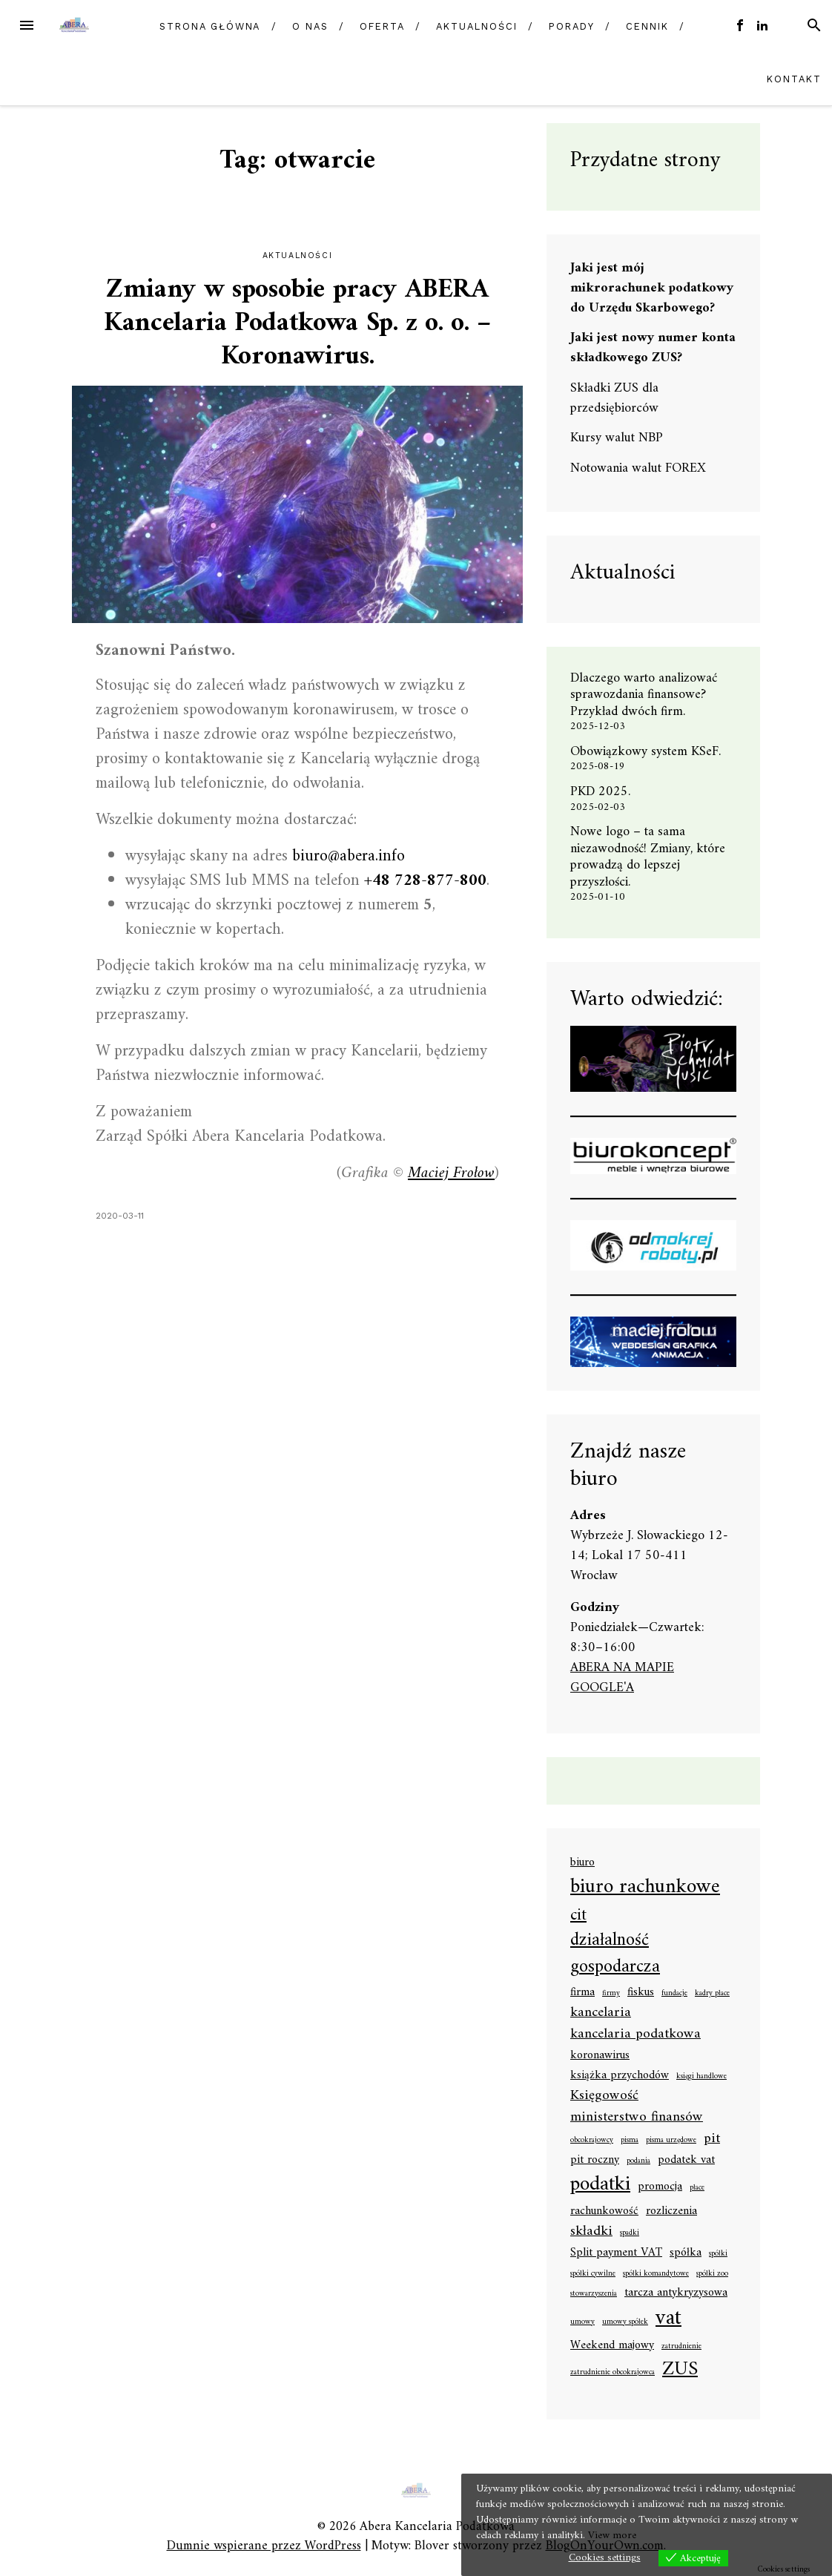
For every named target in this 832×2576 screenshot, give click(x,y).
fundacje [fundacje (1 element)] (674, 1994)
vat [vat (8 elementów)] (668, 2318)
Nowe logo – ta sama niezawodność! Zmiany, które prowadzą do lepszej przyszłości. (647, 857)
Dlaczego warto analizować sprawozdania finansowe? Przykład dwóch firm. (643, 695)
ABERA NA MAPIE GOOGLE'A (622, 1677)
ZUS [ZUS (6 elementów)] (680, 2370)
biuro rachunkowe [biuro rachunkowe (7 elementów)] (645, 1887)
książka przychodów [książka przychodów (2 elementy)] (619, 2076)
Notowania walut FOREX (638, 468)
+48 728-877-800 (425, 880)
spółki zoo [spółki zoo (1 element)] (712, 2274)
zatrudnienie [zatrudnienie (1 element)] (681, 2347)
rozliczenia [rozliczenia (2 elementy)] (671, 2212)
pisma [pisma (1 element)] (629, 2141)
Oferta (382, 26)
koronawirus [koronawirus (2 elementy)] (600, 2056)
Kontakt (794, 79)
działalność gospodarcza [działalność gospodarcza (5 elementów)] (615, 1955)
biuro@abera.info (348, 856)
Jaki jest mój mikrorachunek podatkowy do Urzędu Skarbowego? (651, 288)
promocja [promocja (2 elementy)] (660, 2187)
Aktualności (476, 26)
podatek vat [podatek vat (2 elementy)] (686, 2161)
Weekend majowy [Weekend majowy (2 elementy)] (612, 2346)
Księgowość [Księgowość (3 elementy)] (604, 2095)
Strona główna (209, 26)
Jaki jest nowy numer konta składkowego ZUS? (653, 347)
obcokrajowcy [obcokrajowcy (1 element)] (591, 2141)
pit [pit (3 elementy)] (712, 2139)
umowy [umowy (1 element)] (582, 2322)
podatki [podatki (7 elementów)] (600, 2185)
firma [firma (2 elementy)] (582, 1993)
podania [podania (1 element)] (638, 2161)
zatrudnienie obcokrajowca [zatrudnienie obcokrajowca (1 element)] (612, 2373)
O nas (310, 26)
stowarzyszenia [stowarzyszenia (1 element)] (593, 2294)
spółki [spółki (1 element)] (718, 2254)
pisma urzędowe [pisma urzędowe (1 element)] (671, 2141)
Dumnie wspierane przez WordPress (264, 2545)
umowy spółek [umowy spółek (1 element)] (625, 2322)
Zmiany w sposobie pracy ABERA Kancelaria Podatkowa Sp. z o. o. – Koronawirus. (297, 324)
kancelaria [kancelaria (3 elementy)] (600, 2012)
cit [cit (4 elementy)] (578, 1915)
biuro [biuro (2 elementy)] (582, 1863)
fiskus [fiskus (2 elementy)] (640, 1993)
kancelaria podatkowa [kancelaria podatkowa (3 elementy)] (635, 2034)
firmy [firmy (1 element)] (611, 1994)
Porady (572, 26)
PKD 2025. (600, 791)
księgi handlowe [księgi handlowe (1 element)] (701, 2077)
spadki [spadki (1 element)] (629, 2233)
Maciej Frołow (451, 1173)
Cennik (647, 26)
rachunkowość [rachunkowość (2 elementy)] (604, 2212)
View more (612, 2535)
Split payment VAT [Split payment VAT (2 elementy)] (616, 2253)
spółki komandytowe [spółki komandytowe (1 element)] (656, 2274)
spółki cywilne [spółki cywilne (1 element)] (592, 2274)
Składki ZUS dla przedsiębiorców (614, 398)
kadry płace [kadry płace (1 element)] (712, 1994)
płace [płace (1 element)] (697, 2188)
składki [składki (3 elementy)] (591, 2231)
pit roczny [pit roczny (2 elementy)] (594, 2161)
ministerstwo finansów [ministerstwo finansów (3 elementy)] (636, 2117)
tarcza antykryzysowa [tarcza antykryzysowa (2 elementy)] (675, 2293)
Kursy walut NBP (616, 437)
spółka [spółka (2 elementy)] (685, 2253)
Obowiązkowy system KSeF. (651, 751)
